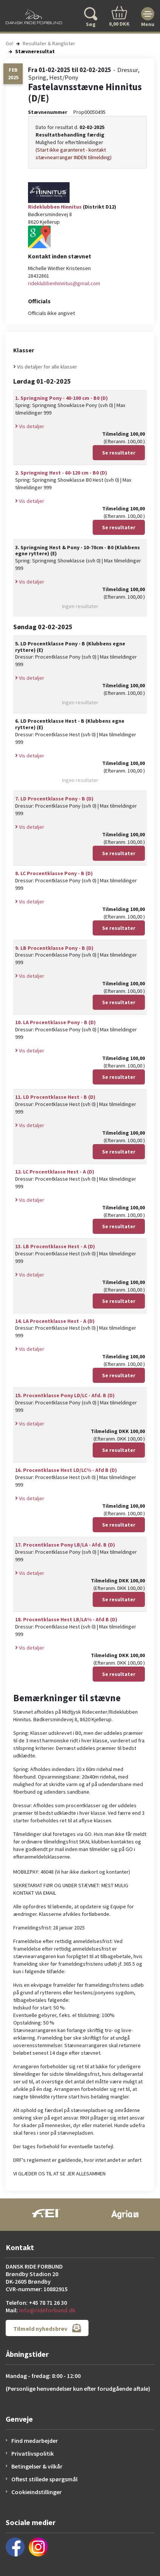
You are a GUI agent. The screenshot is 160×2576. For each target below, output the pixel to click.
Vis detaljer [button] (29, 426)
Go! (9, 43)
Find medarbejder (34, 2440)
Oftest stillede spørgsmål (44, 2479)
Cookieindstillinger (36, 2492)
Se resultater (118, 452)
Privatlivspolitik (32, 2453)
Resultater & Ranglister (49, 43)
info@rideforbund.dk (47, 2310)
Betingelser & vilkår (36, 2466)
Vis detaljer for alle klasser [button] (45, 366)
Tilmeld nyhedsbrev (47, 2328)
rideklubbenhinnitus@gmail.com (64, 283)
